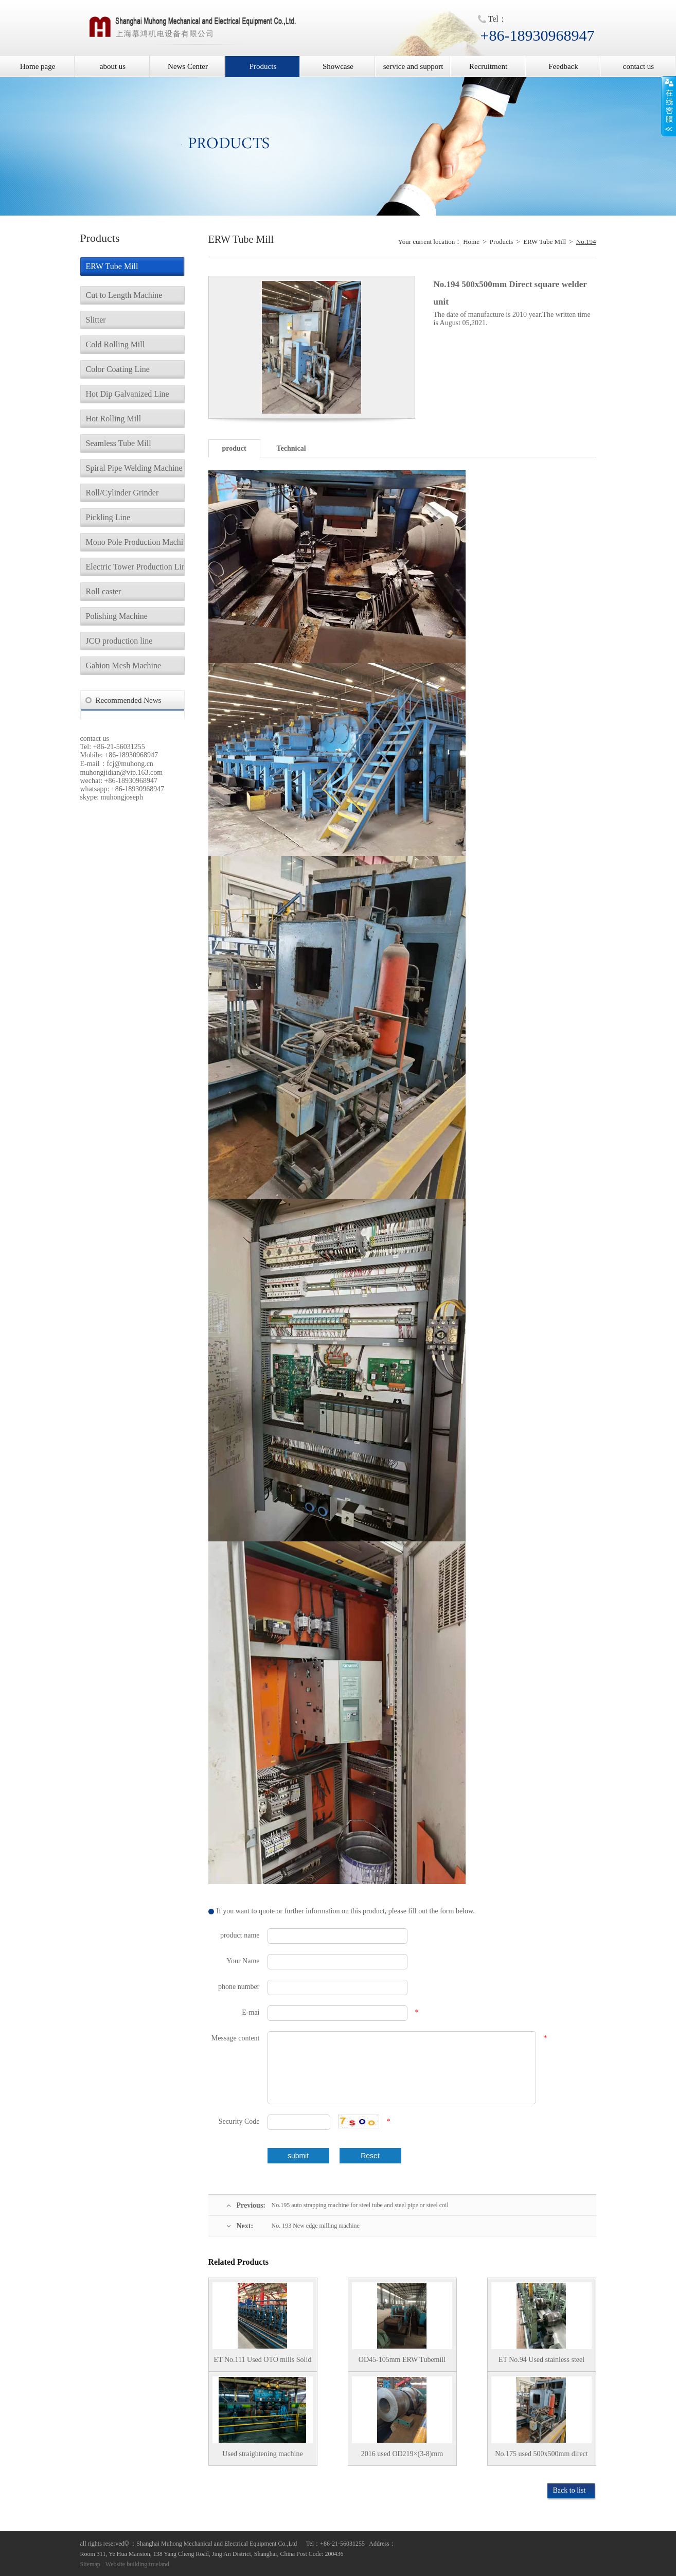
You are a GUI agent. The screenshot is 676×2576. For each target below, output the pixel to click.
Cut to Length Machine (124, 295)
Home (471, 241)
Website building (126, 2564)
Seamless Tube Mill (118, 443)
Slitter (96, 319)
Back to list (569, 2490)
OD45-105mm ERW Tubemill (402, 2360)
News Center (188, 66)
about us (113, 66)
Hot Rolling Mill (113, 418)
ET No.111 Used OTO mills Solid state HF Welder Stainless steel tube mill (263, 2363)
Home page (38, 66)
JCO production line (119, 640)
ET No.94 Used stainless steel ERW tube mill (541, 2363)
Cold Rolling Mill (115, 344)
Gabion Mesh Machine (124, 665)
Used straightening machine (262, 2454)
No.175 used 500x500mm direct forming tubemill (541, 2457)
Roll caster (103, 591)
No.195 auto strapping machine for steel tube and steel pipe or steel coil (360, 2205)
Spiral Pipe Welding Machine (134, 468)
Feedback (563, 66)
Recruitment (488, 66)
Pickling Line (108, 517)
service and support (413, 66)
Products (263, 66)
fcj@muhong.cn (130, 764)
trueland (159, 2564)
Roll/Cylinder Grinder (122, 492)
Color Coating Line (118, 369)
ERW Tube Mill (112, 266)
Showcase (338, 66)
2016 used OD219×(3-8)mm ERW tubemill (402, 2457)
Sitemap (90, 2564)
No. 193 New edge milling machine (316, 2225)
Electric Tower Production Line (135, 566)
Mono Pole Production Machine (135, 542)
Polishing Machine (117, 616)
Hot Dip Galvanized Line (127, 393)
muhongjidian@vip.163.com (121, 772)
